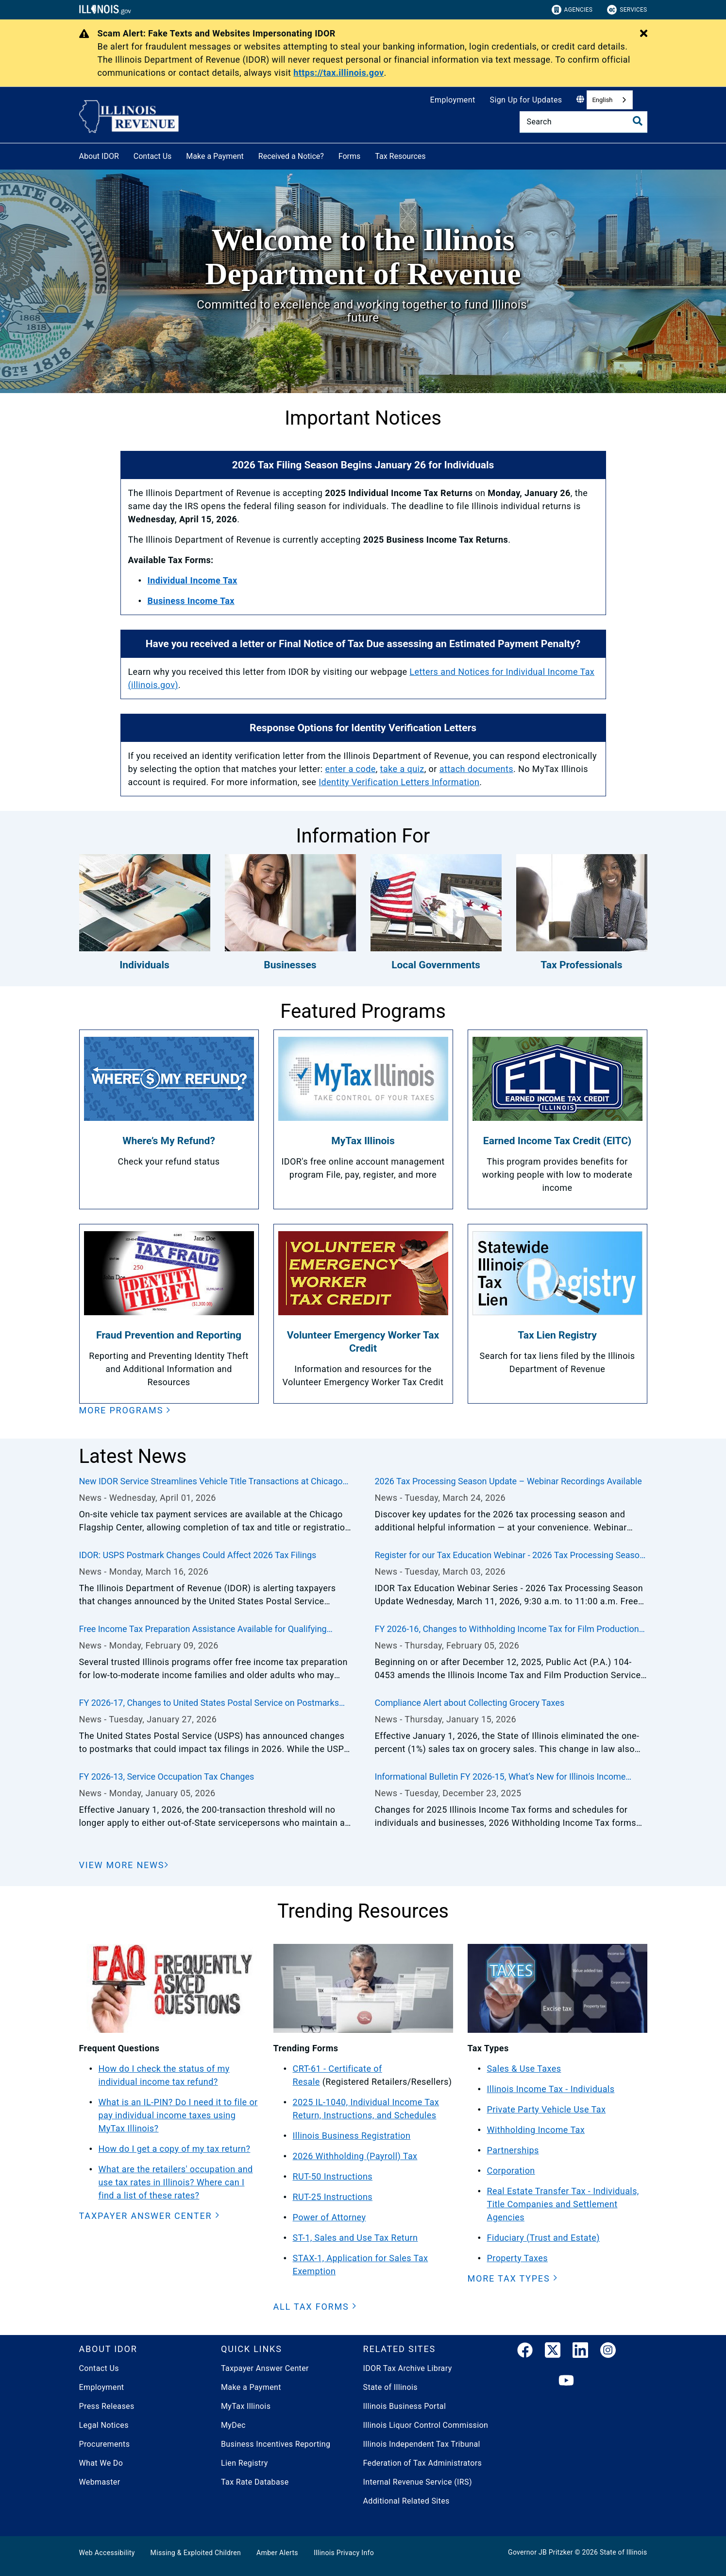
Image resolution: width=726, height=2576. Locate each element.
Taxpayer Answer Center (265, 2368)
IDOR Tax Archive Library (407, 2368)
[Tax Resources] (433, 154)
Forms (349, 156)
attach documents (476, 769)
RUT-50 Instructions (333, 2176)
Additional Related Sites (406, 2501)
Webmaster (99, 2482)
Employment (452, 99)
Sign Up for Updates (526, 99)
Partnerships (513, 2150)
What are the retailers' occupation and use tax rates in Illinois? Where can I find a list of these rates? (176, 2182)
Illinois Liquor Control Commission (426, 2425)
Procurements (104, 2444)
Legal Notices (104, 2425)
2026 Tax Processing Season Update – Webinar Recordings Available (508, 1481)
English (602, 99)
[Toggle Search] (637, 121)
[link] (525, 2352)
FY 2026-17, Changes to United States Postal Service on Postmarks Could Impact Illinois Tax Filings (209, 1703)
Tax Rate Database (255, 2482)
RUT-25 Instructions (333, 2197)
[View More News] (124, 1865)
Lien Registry (244, 2463)
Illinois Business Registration (352, 2135)
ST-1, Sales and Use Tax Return (355, 2238)
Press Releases (107, 2406)
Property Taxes (517, 2258)
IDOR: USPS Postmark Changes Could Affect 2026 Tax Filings (198, 1555)
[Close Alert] (643, 34)
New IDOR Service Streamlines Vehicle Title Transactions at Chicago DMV (211, 1482)
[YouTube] (566, 2380)
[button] (125, 1410)
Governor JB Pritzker (540, 2552)
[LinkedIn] (580, 2352)
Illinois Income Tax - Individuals (551, 2089)
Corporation (511, 2170)
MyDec (233, 2425)
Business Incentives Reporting (275, 2444)
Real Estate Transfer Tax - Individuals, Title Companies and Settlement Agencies (563, 2204)
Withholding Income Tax (536, 2130)
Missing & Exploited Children (196, 2553)
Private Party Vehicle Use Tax (546, 2109)
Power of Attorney (329, 2217)
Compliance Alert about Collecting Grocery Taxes (469, 1703)
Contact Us (153, 156)
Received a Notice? (291, 156)
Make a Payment (215, 156)
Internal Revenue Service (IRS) (417, 2482)
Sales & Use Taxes (524, 2068)
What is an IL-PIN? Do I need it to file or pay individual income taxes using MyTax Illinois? (178, 2115)
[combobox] (609, 99)
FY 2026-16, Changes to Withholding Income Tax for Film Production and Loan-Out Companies (506, 1629)
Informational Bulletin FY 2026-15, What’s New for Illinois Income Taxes (499, 1777)
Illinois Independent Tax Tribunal (421, 2444)
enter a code (350, 769)
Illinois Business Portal (404, 2406)
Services (627, 10)
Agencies (572, 10)
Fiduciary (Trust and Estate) (543, 2238)
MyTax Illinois (245, 2406)
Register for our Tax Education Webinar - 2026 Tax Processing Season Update (509, 1556)
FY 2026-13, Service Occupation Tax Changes (166, 1776)
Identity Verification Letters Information (399, 782)
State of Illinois (390, 2387)
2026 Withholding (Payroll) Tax (355, 2156)
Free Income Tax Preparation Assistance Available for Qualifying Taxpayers (203, 1629)
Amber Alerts (277, 2553)
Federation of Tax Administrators (422, 2463)
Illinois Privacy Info (344, 2553)
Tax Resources (400, 156)
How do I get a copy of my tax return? (175, 2149)
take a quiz (402, 769)
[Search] (583, 122)
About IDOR (99, 156)
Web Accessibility (107, 2553)
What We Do (101, 2463)
